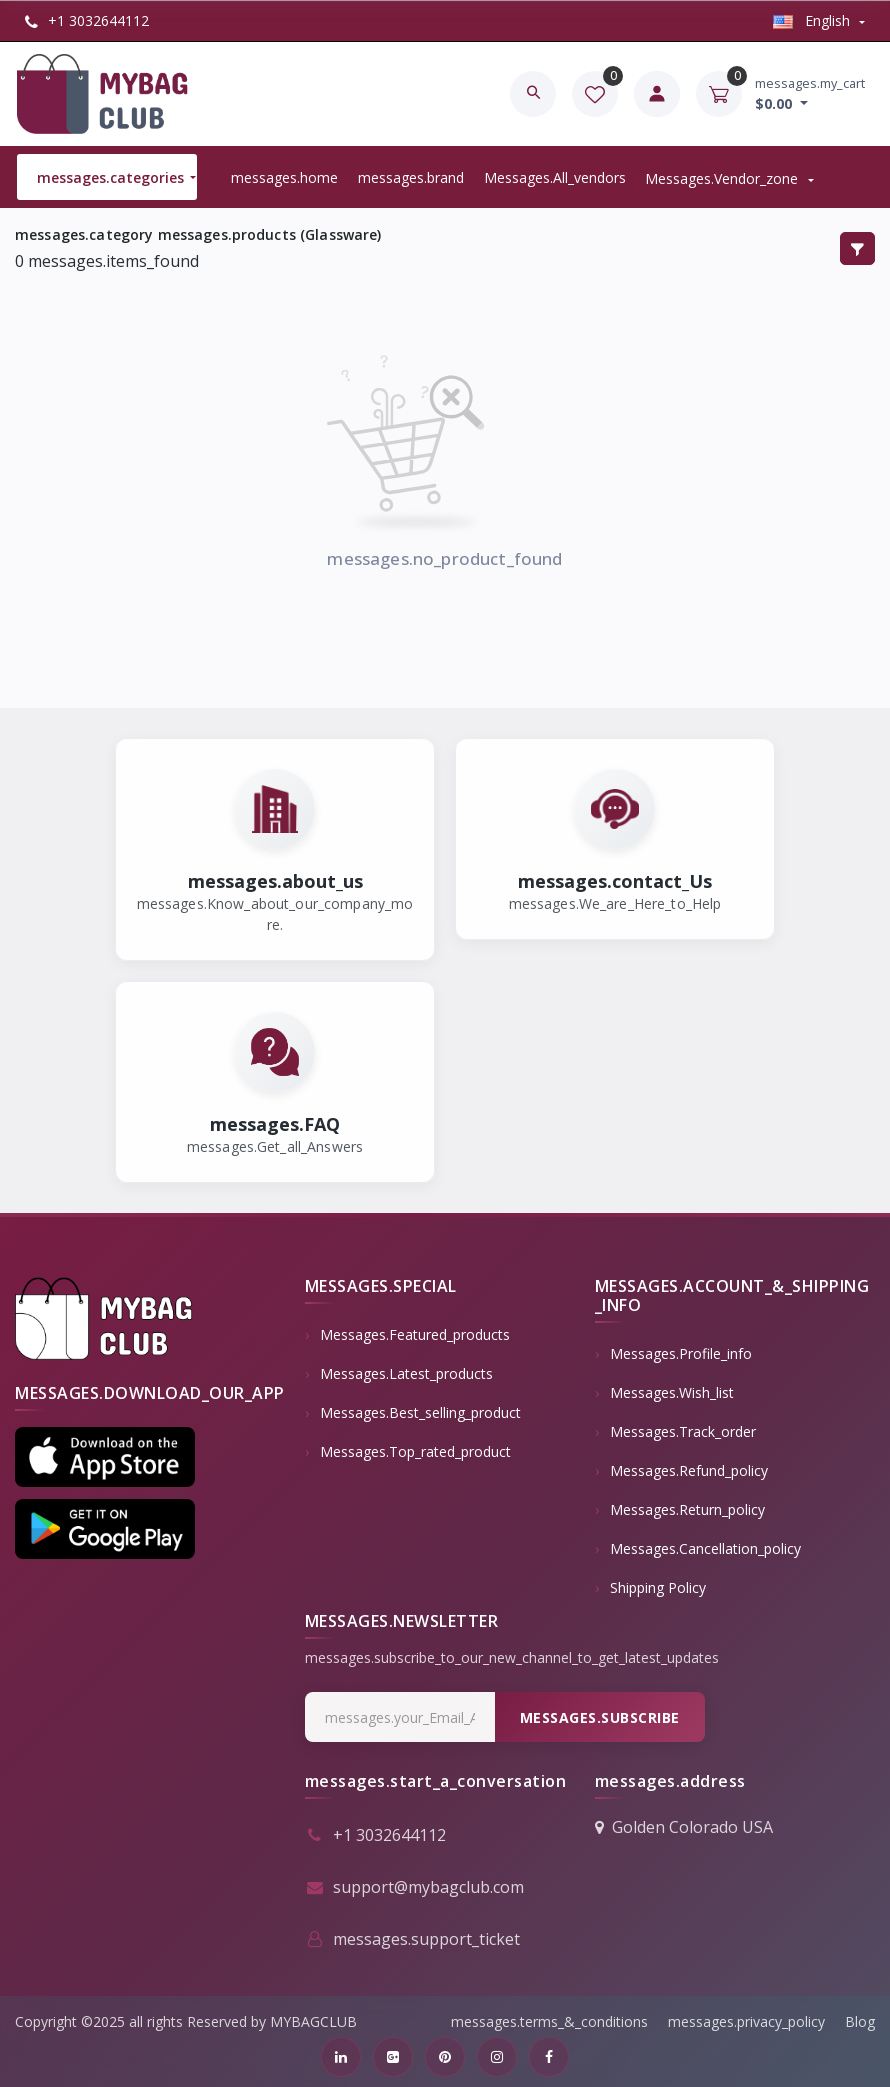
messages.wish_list (672, 1392)
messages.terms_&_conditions (549, 2021)
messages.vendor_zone (723, 178)
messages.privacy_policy (746, 2021)
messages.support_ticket (412, 1939)
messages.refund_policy (689, 1470)
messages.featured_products (415, 1334)
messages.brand (411, 177)
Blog (860, 2021)
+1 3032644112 (87, 20)
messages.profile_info (681, 1353)
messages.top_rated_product (415, 1451)
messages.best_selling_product (420, 1412)
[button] (105, 1457)
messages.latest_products (406, 1373)
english (813, 20)
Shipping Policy (658, 1587)
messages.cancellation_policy (705, 1548)
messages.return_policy (687, 1509)
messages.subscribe (600, 1717)
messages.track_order (683, 1431)
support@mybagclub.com (414, 1887)
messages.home (284, 177)
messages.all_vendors (555, 177)
